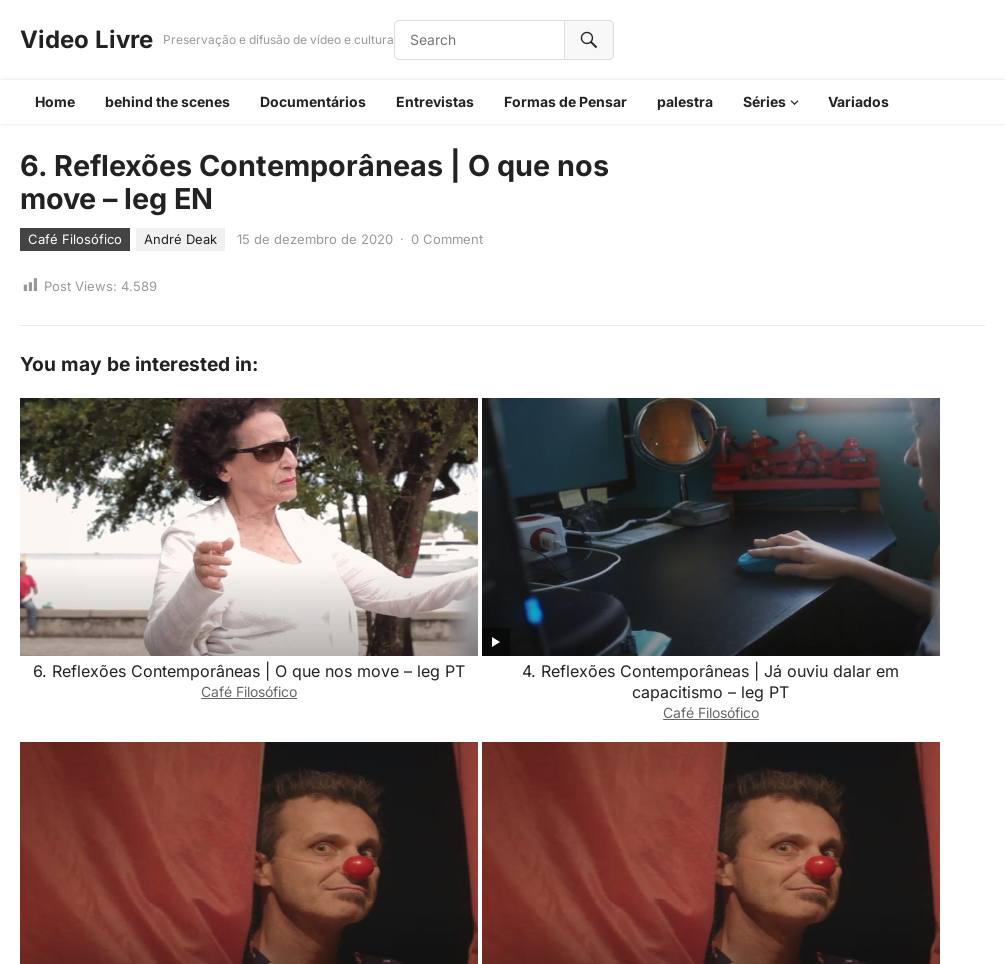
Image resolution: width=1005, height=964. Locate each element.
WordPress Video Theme (522, 923)
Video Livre (86, 39)
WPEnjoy (637, 923)
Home (55, 101)
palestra (685, 101)
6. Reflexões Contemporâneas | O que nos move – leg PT (114, 541)
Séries (764, 101)
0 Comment (447, 239)
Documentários (313, 101)
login (200, 839)
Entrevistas (435, 101)
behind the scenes (167, 101)
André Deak (180, 239)
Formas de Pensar (565, 101)
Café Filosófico (75, 239)
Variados (858, 101)
